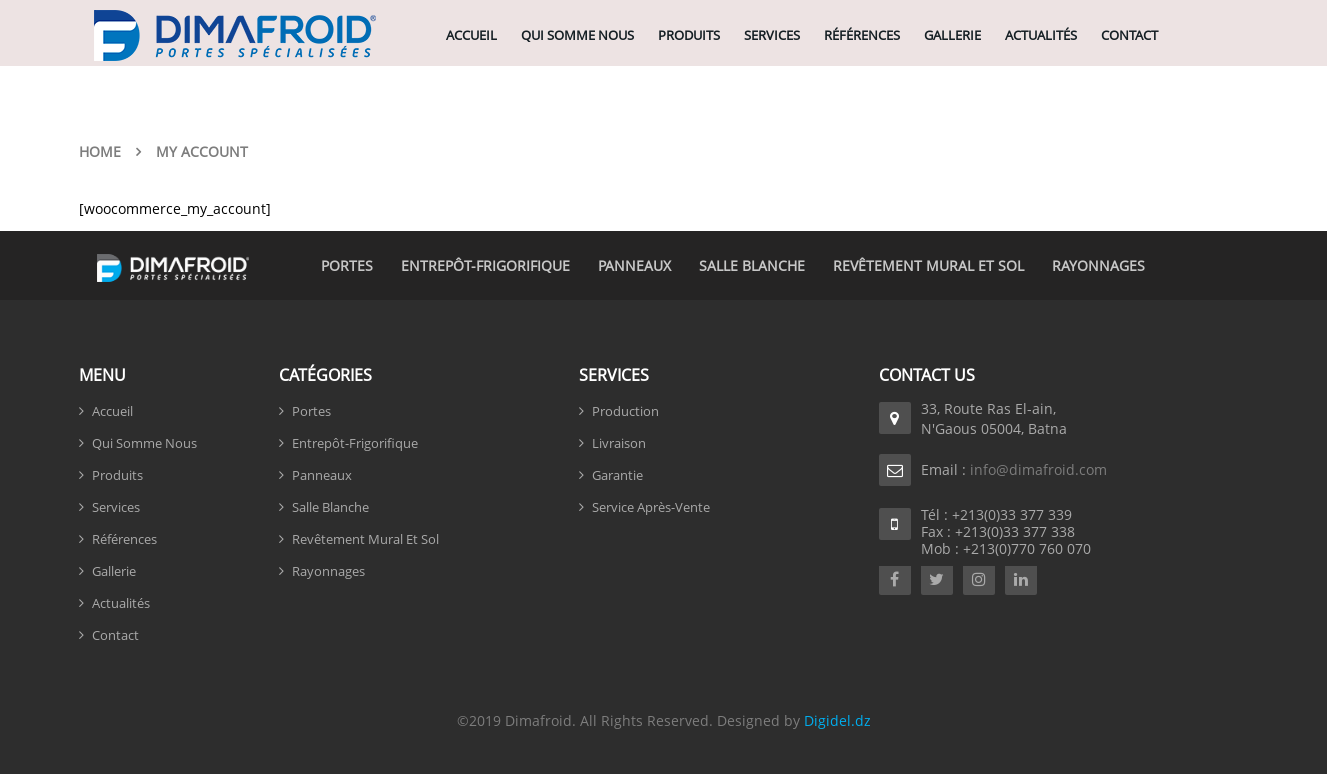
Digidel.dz (837, 720)
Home (100, 151)
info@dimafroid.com (1038, 469)
